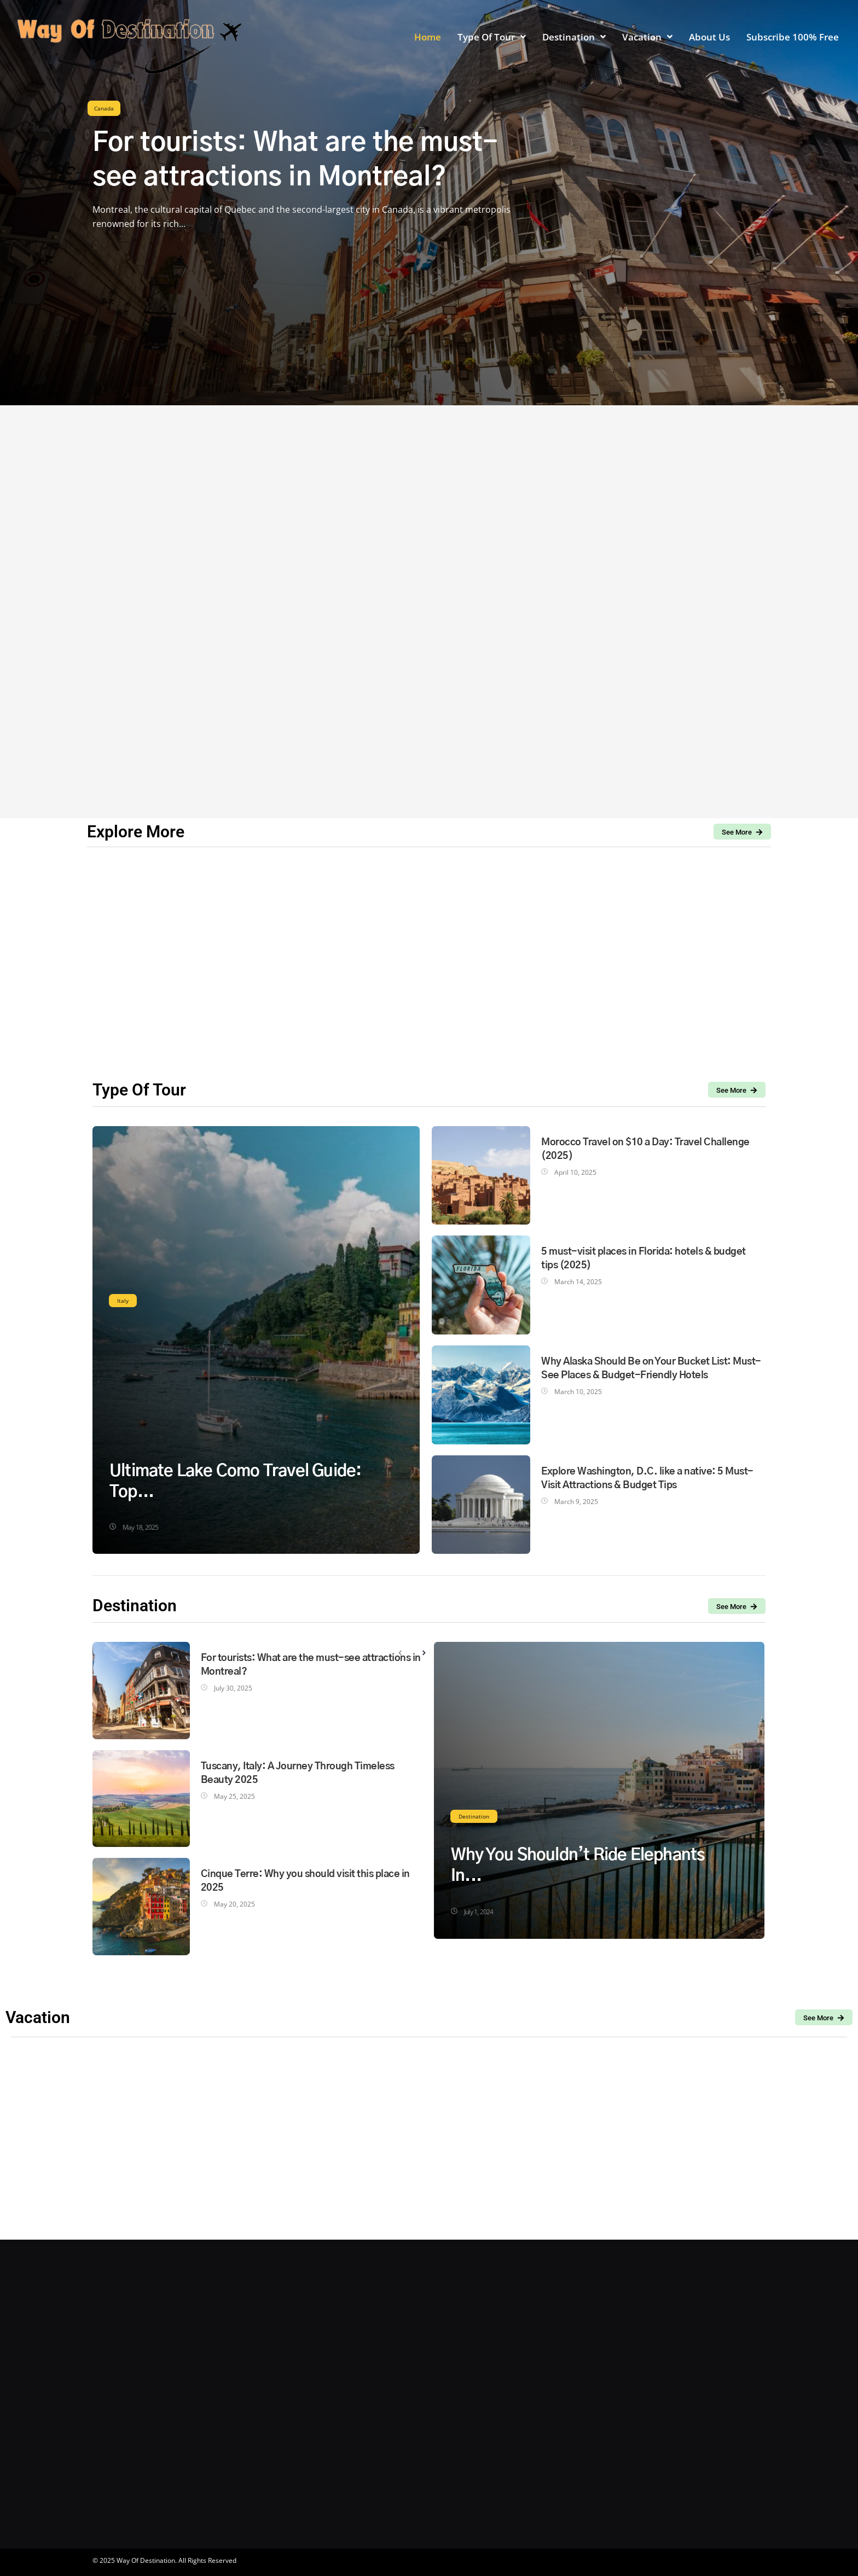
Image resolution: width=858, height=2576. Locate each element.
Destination (474, 1816)
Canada (104, 108)
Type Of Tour (139, 1089)
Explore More (135, 831)
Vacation (37, 2017)
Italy (123, 1300)
